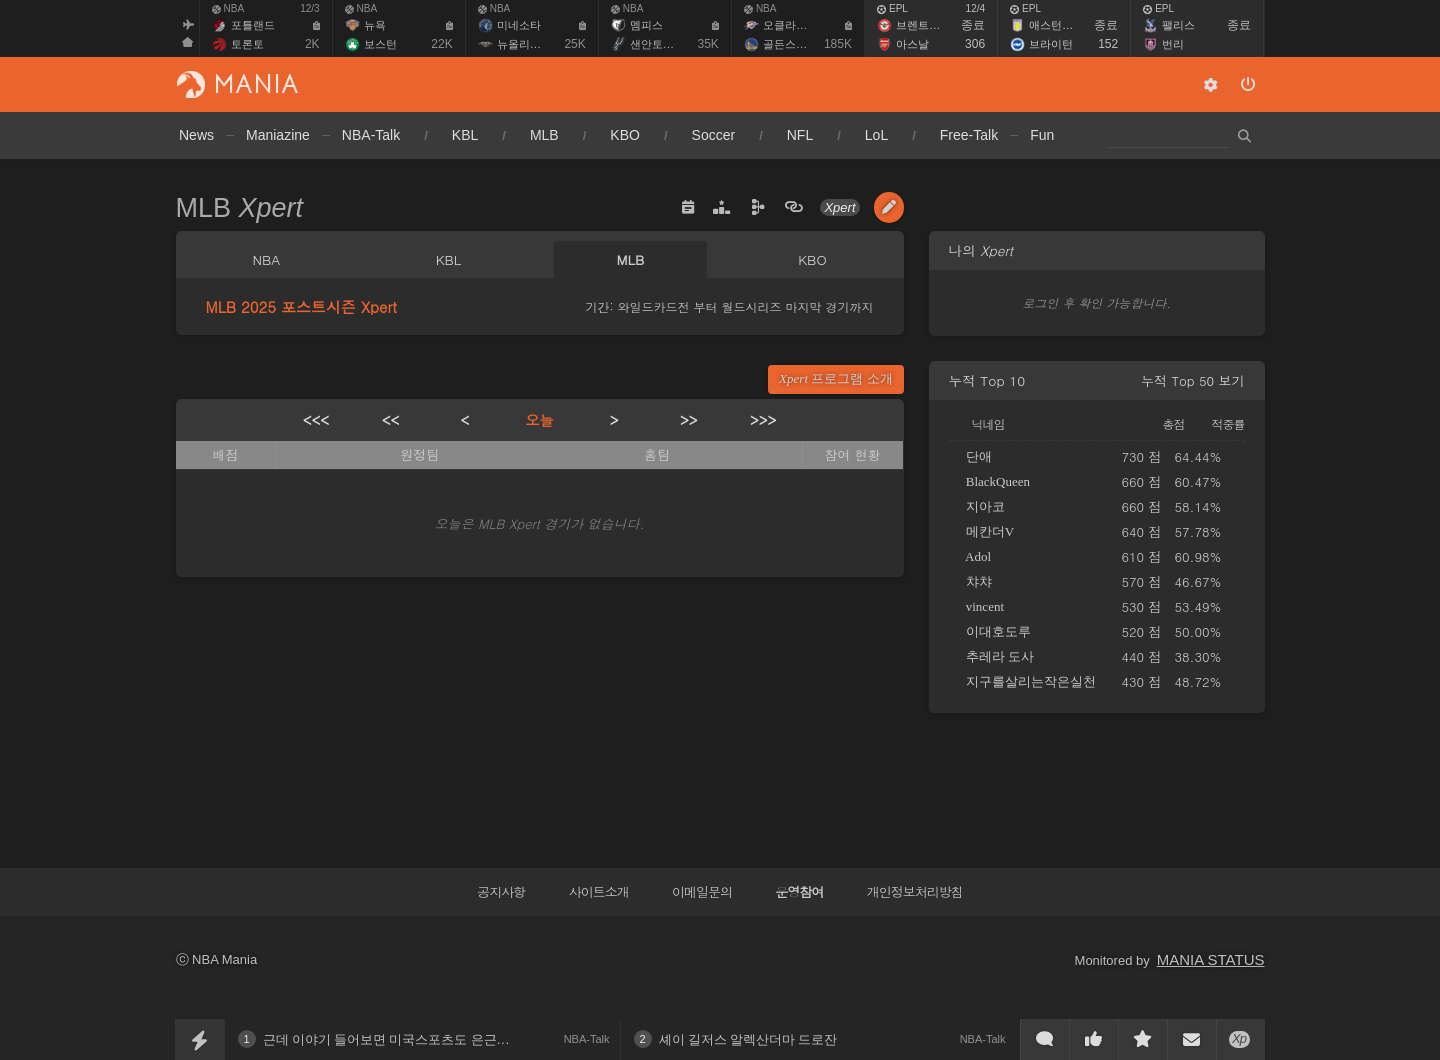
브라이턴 (1051, 44)
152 (1108, 44)
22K (441, 44)
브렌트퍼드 (923, 25)
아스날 (912, 44)
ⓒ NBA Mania (217, 959)
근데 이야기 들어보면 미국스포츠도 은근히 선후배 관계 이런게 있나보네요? (480, 1039)
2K (312, 44)
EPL (892, 8)
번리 (1173, 44)
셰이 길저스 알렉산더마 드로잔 (748, 1039)
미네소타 (519, 25)
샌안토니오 (657, 44)
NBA (228, 8)
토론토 (247, 44)
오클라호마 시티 (803, 25)
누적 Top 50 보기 (1192, 380)
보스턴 (380, 44)
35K (708, 44)
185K (838, 44)
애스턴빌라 (1056, 25)
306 (975, 44)
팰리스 (1178, 25)
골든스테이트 (796, 44)
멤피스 (646, 25)
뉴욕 (375, 25)
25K (574, 44)
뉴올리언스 (524, 44)
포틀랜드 (253, 25)
